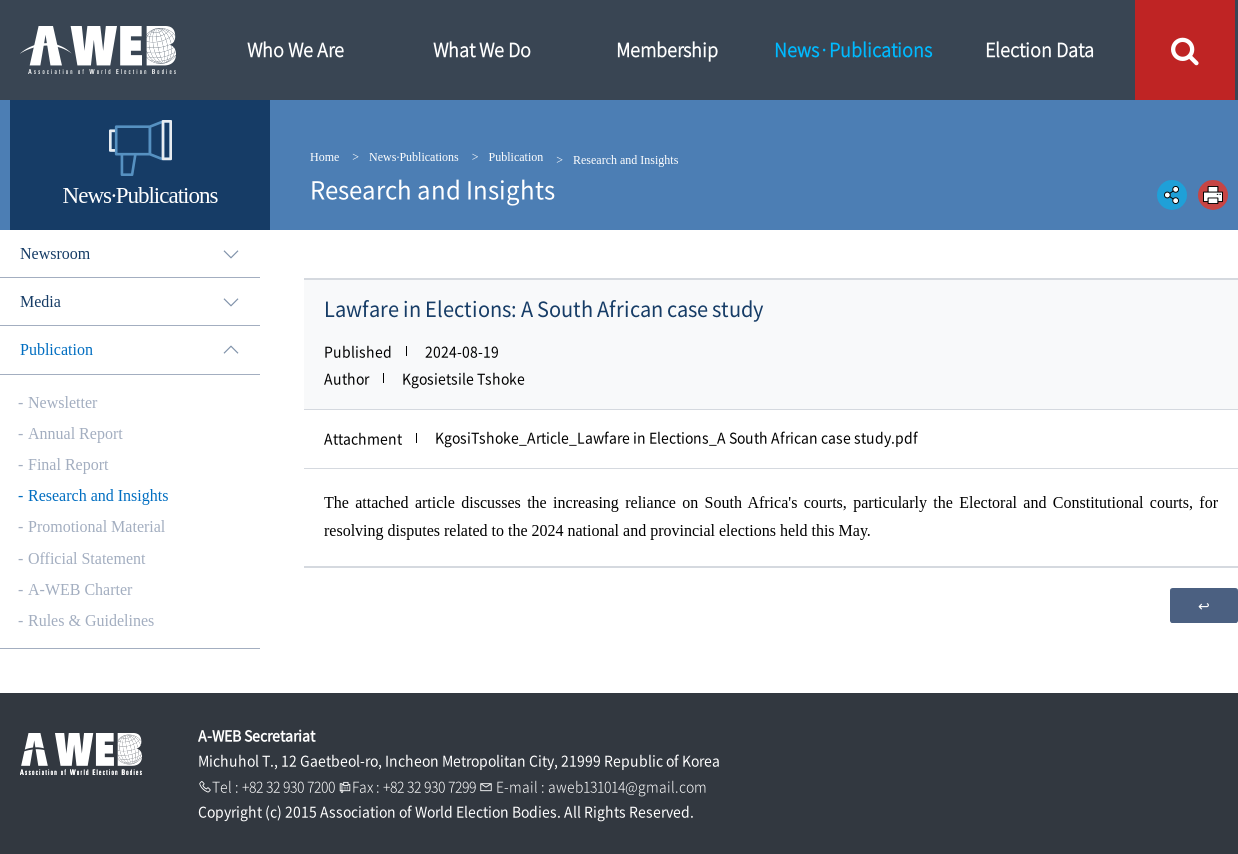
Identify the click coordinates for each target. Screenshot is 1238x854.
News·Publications (853, 49)
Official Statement (86, 558)
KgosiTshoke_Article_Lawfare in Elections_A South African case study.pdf (676, 437)
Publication (516, 157)
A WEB (100, 50)
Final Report (68, 464)
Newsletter (62, 402)
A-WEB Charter (80, 589)
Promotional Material (96, 526)
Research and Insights (98, 495)
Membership (667, 49)
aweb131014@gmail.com (627, 786)
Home (324, 157)
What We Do (482, 49)
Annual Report (75, 433)
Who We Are (295, 49)
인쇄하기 (1213, 195)
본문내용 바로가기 (0, 0)
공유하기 (1172, 195)
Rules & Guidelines (91, 620)
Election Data (1039, 49)
